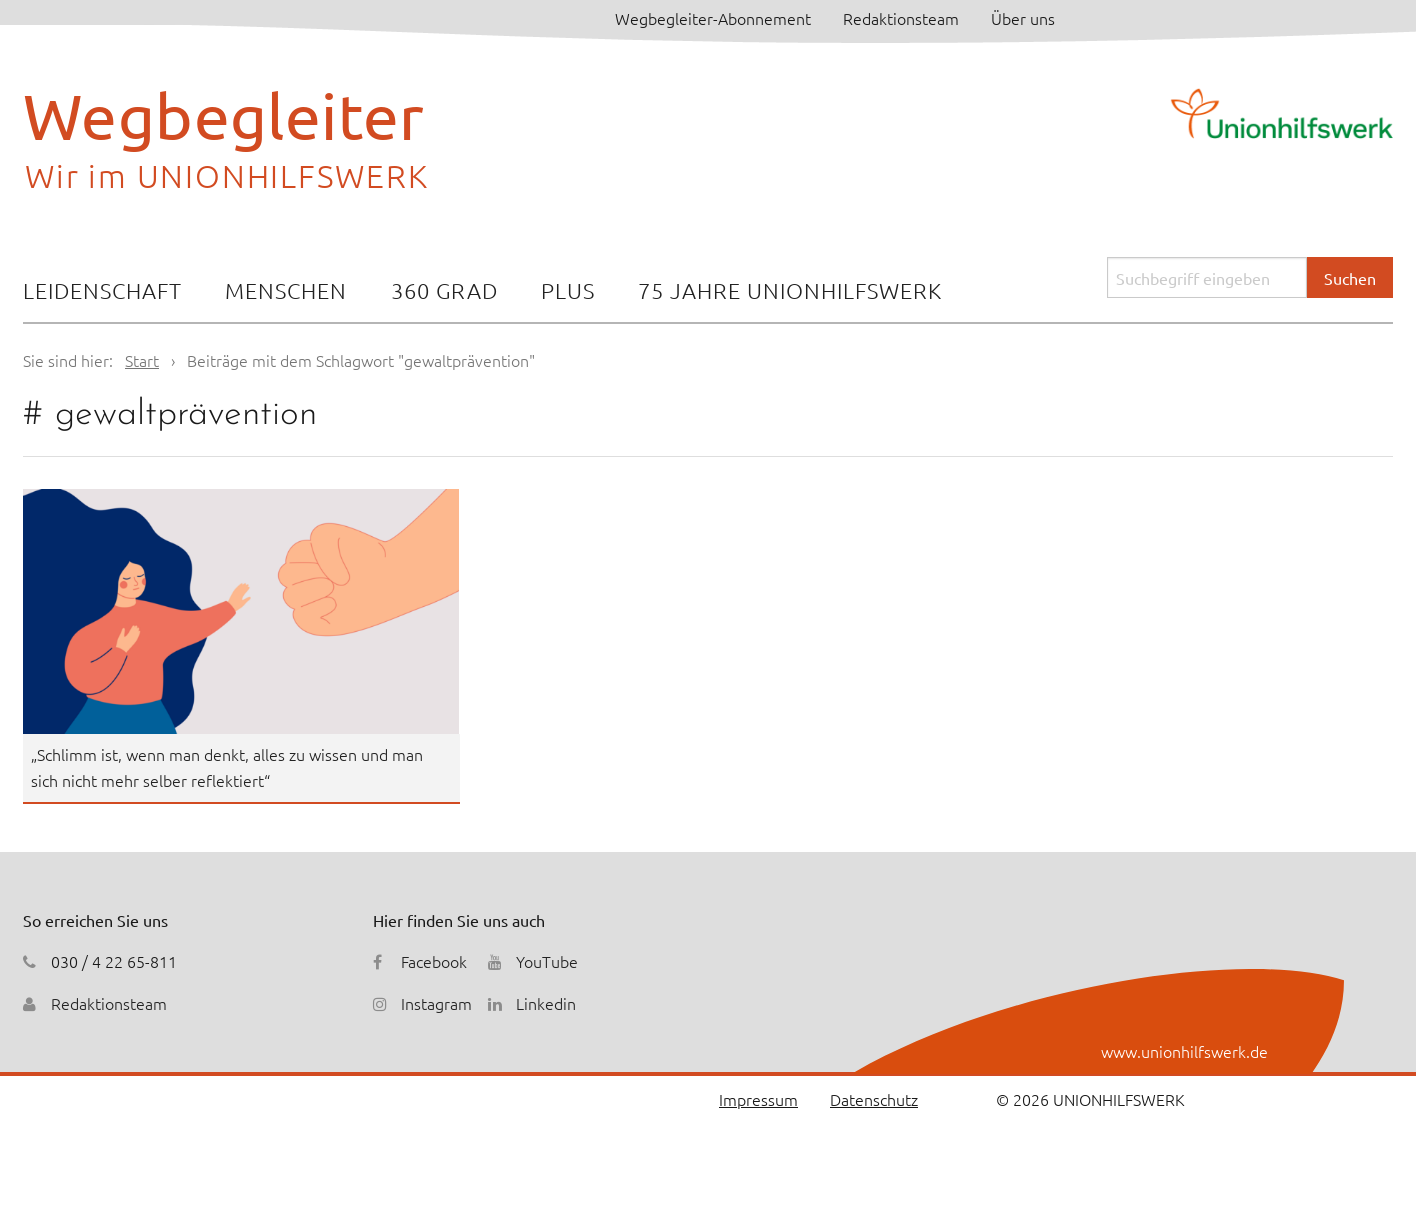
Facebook (434, 961)
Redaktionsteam (901, 18)
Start (142, 360)
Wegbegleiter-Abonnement (713, 18)
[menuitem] (102, 292)
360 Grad (444, 290)
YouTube (547, 961)
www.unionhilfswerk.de (1184, 1051)
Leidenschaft (102, 290)
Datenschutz (874, 1099)
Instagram (436, 1003)
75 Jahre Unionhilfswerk (790, 290)
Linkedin (546, 1003)
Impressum (758, 1099)
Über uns (1023, 18)
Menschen (286, 290)
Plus (568, 290)
